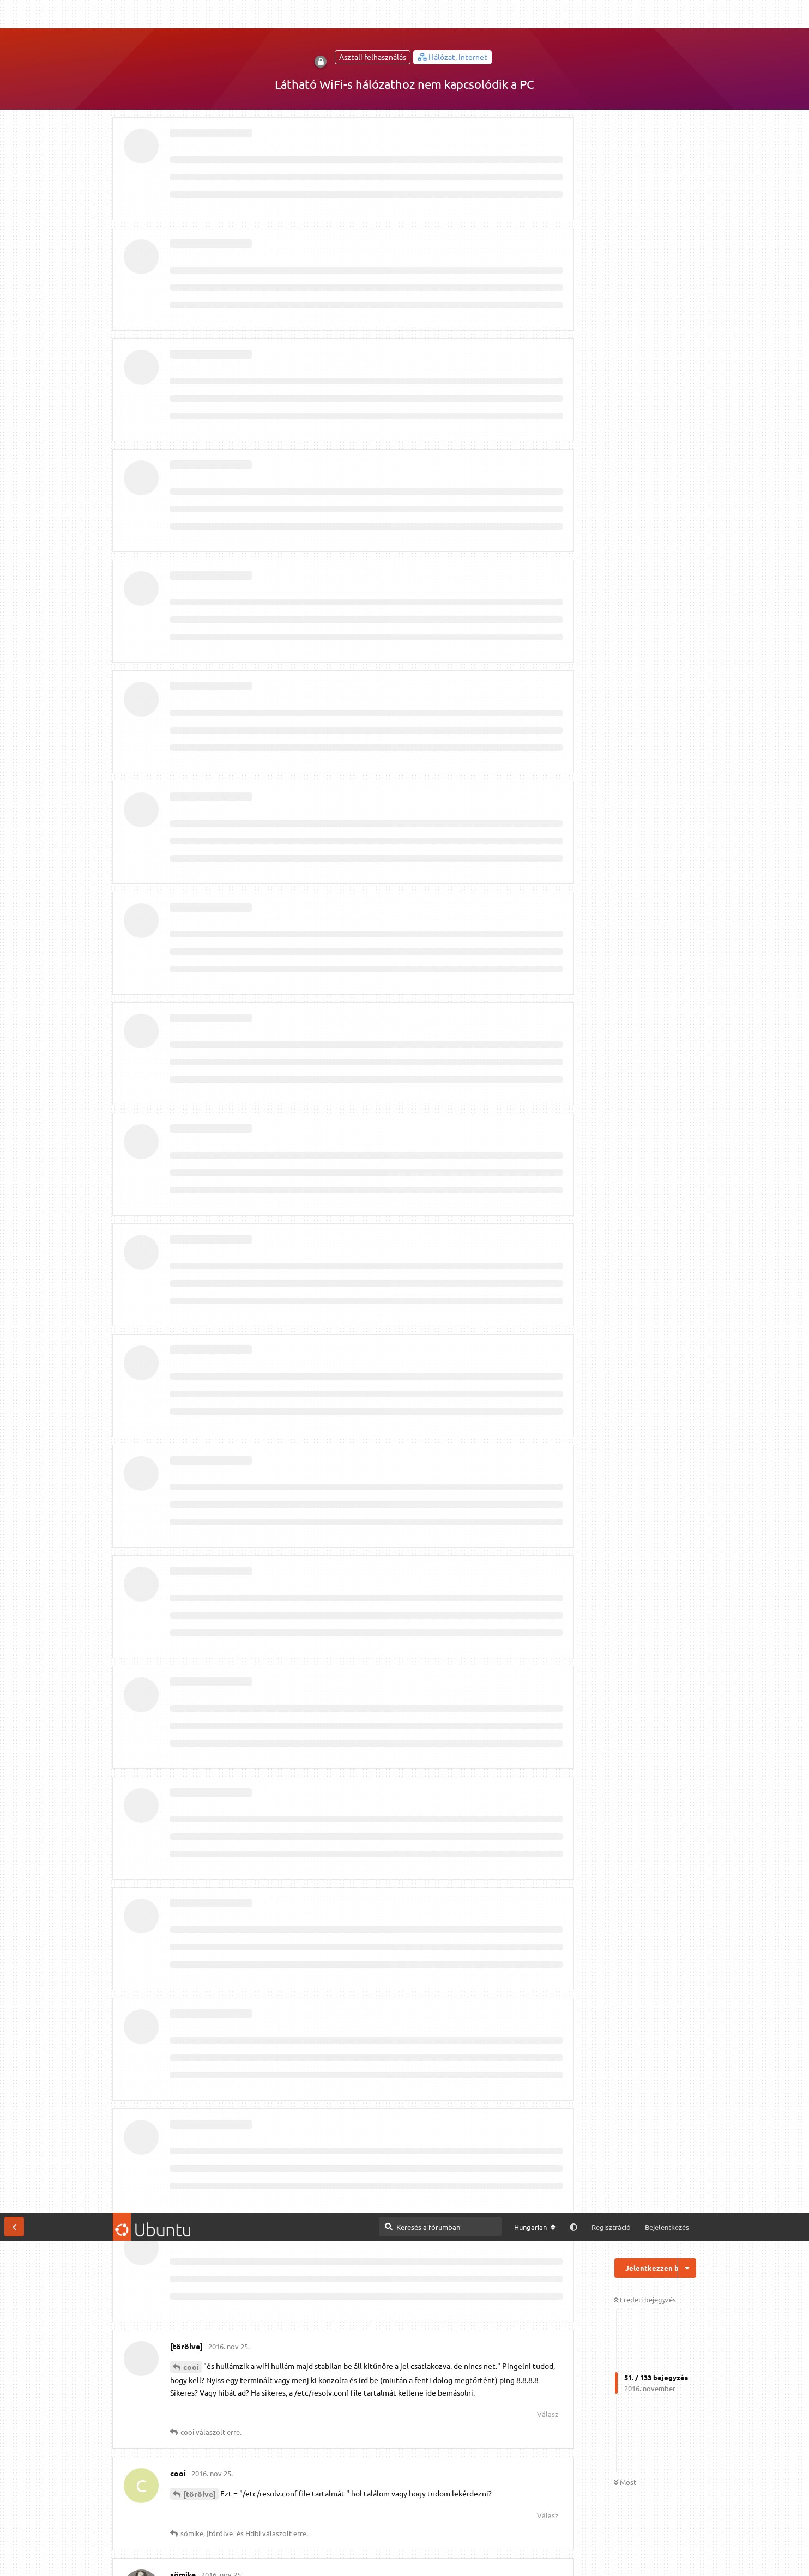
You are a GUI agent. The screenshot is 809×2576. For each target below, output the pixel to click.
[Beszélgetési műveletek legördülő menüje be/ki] (687, 55)
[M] (532, 2514)
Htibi (192, 930)
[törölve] (199, 281)
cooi (191, 154)
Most (625, 270)
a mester (199, 1487)
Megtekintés (415, 2513)
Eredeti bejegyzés (645, 87)
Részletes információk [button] (295, 2556)
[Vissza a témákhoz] (14, 14)
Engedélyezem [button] (759, 2556)
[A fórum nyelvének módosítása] (535, 15)
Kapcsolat (289, 2537)
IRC (560, 2514)
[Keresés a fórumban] (440, 14)
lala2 (192, 1158)
